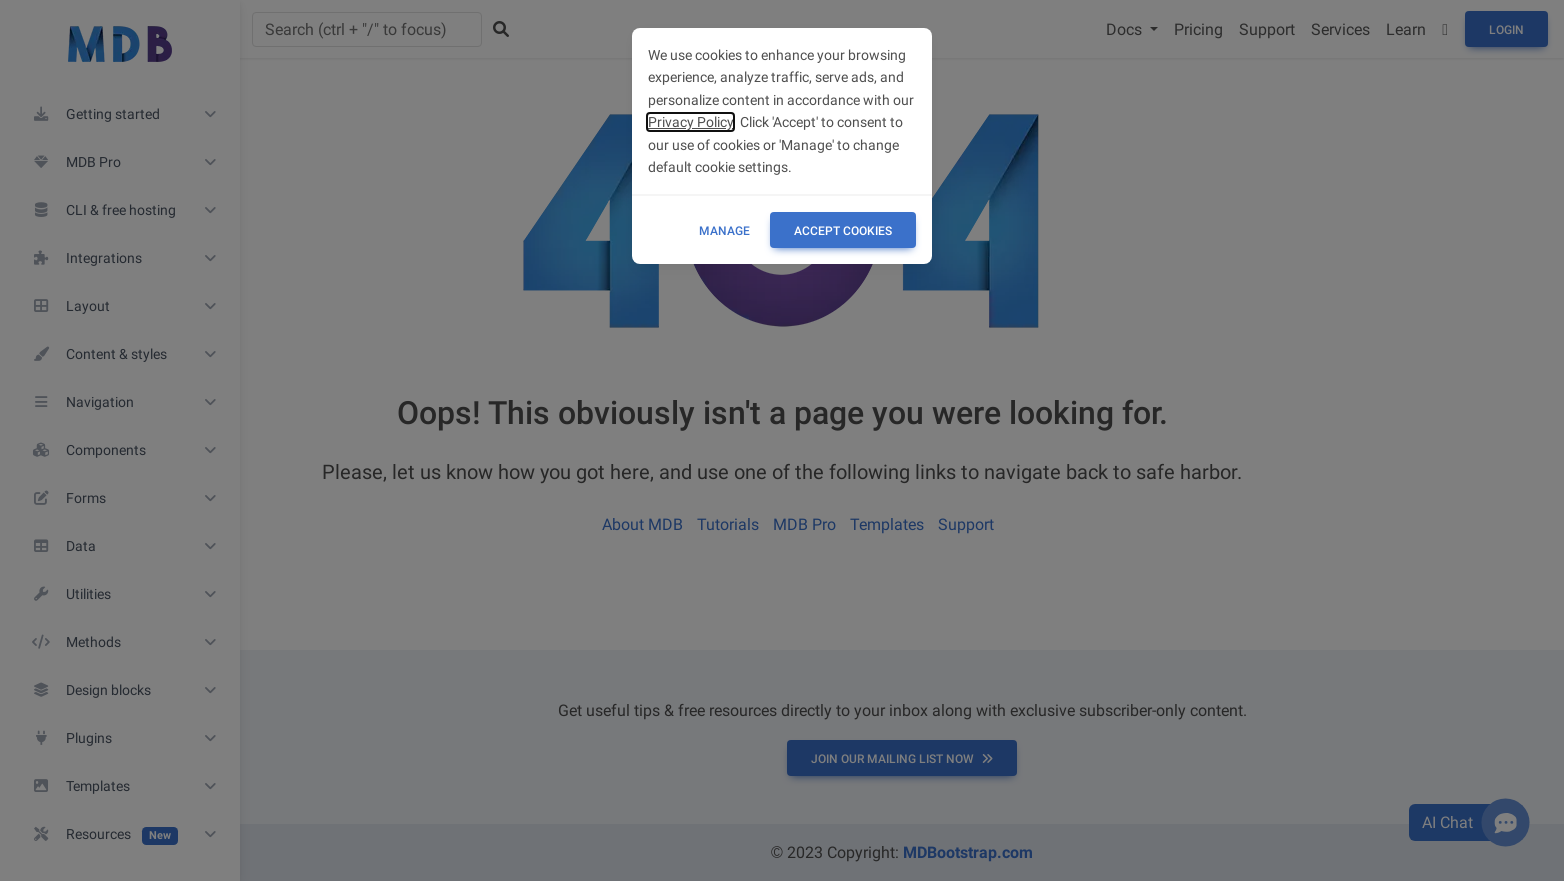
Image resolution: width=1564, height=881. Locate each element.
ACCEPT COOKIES (843, 231)
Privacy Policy (690, 122)
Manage (724, 231)
